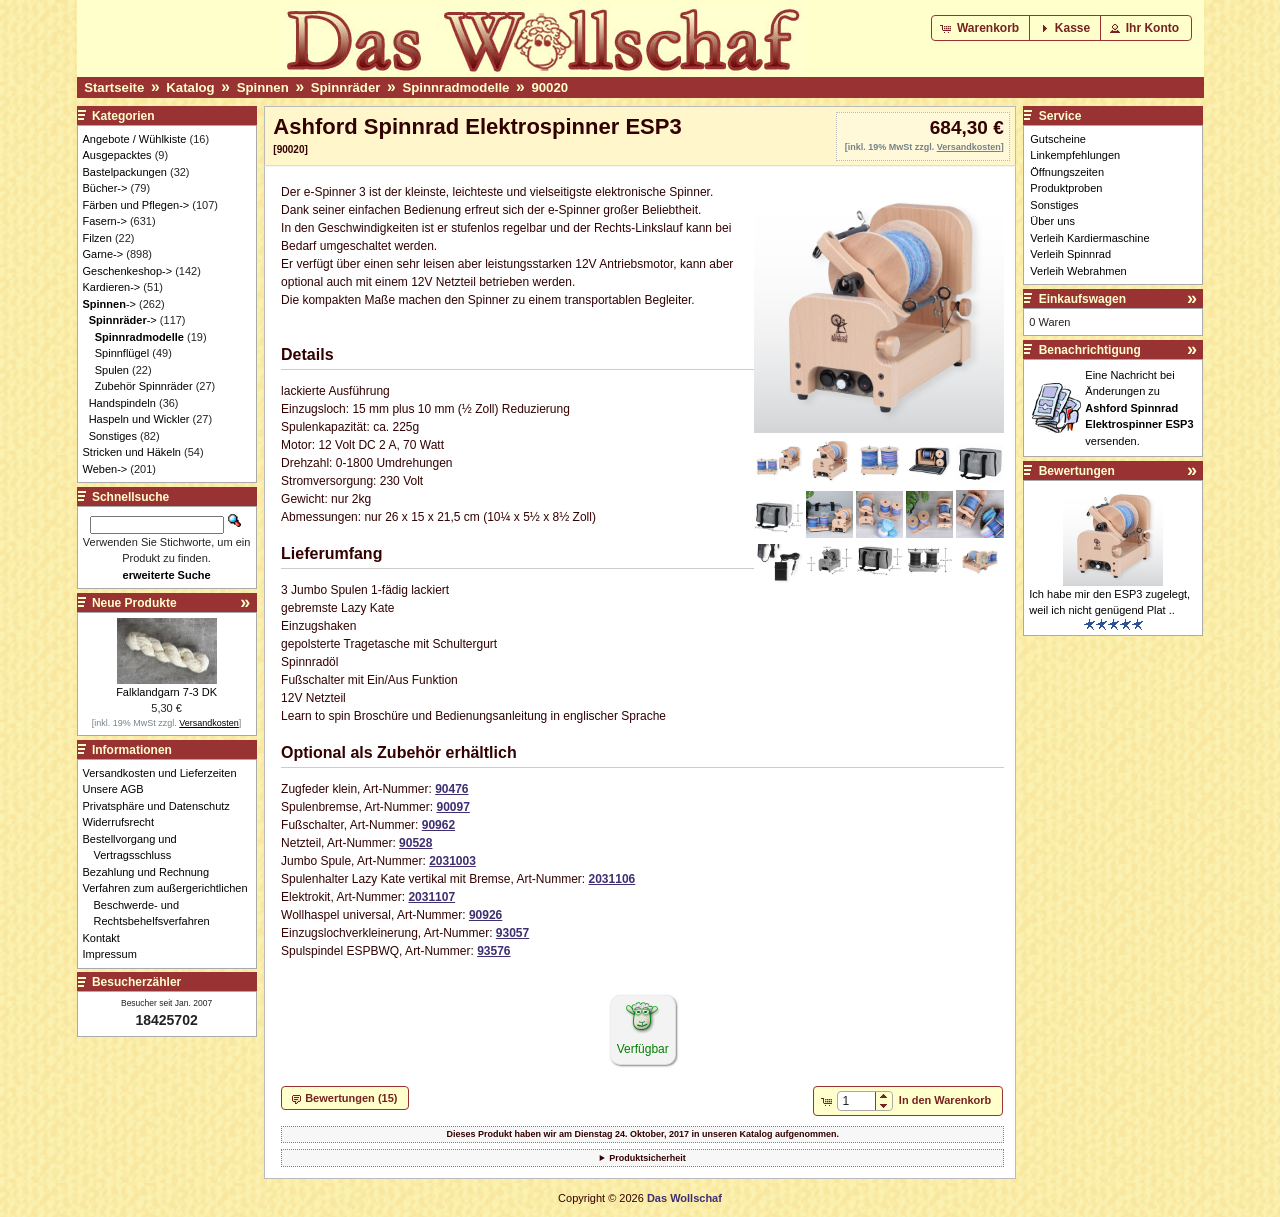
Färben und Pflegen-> (136, 205)
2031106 (612, 879)
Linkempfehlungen (1075, 155)
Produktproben (1066, 188)
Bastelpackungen (125, 172)
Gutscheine (1058, 139)
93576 (493, 951)
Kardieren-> (112, 287)
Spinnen (263, 87)
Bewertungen (1077, 471)
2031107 (431, 897)
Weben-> (105, 469)
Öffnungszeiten (1067, 172)
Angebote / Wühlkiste (135, 139)
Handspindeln (122, 403)
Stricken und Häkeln (132, 452)
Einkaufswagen (1082, 299)
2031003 (452, 861)
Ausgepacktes (117, 155)
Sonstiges (113, 436)
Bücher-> (105, 188)
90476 (451, 789)
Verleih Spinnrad (1070, 254)
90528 (415, 843)
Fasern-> (105, 221)
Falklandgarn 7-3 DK (166, 692)
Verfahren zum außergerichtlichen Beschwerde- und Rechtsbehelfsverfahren (171, 904)
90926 (485, 915)
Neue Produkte (134, 603)
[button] (981, 28)
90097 (452, 807)
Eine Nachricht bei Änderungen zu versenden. (1139, 408)
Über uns (1052, 221)
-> (109, 304)
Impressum (115, 954)
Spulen (112, 370)
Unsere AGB (119, 789)
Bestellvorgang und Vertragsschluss (135, 847)
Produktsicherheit (647, 1158)
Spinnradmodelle (455, 87)
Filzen (97, 238)
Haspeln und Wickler (139, 419)
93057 (512, 933)
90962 (438, 825)
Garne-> (103, 254)
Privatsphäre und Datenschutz (162, 806)
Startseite (114, 87)
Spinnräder (346, 87)
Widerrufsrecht (124, 822)
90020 (549, 87)
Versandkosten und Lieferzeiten (165, 773)
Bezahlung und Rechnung (152, 872)
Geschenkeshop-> (128, 271)
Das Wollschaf (684, 1198)
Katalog (190, 87)
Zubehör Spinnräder (144, 386)
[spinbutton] (856, 1101)
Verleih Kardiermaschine (1089, 238)
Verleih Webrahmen (1078, 271)
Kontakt (107, 938)
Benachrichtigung (1090, 350)
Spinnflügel (122, 353)
